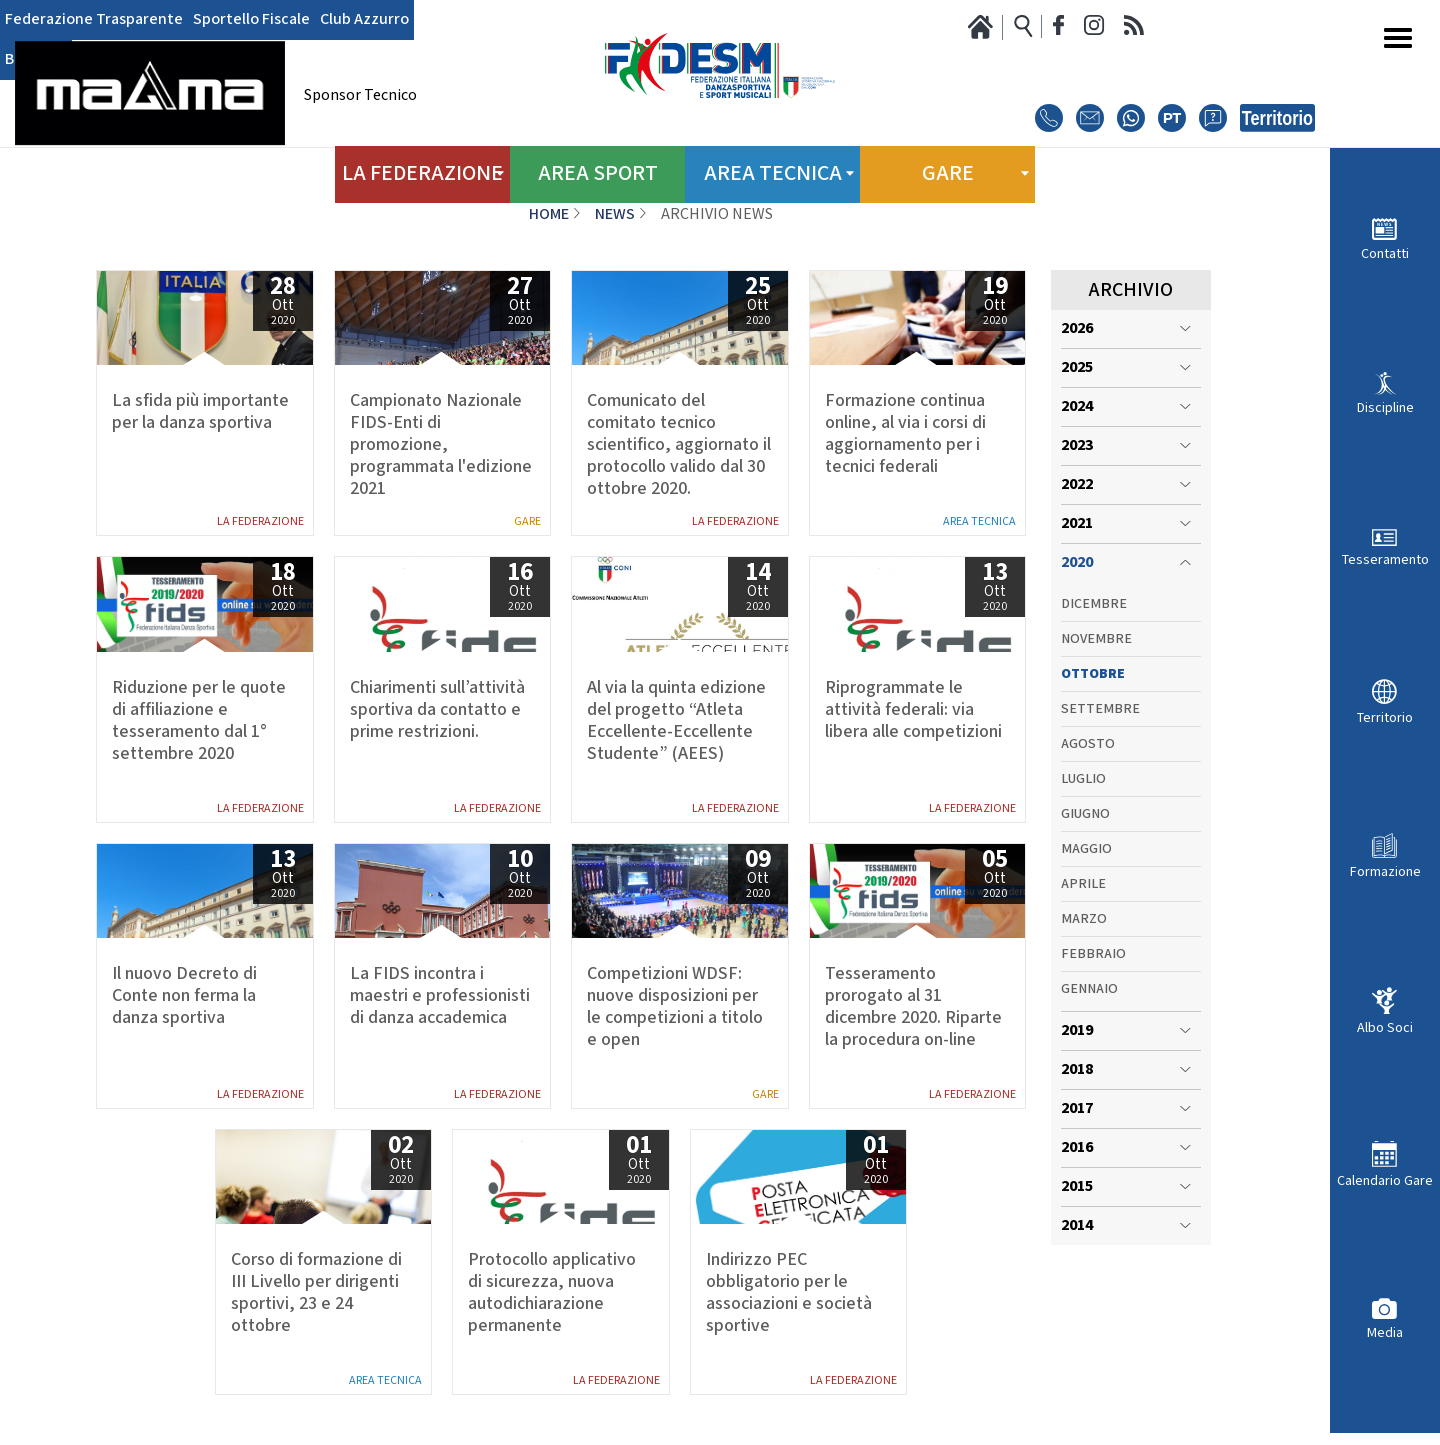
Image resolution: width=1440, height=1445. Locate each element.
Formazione (1385, 871)
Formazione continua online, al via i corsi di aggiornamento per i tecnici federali (905, 434)
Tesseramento (1385, 559)
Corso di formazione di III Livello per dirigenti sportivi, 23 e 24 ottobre (316, 1293)
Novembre (1096, 639)
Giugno (1085, 814)
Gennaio (1089, 989)
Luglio (1083, 779)
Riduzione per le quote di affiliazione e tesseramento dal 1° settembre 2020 (199, 721)
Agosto (1088, 744)
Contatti (1385, 253)
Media (1385, 1332)
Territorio (1385, 717)
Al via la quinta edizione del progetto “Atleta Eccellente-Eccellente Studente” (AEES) (676, 721)
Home (549, 214)
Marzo (1084, 919)
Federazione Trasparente (94, 20)
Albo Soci (1385, 1027)
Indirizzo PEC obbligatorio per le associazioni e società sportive (789, 1293)
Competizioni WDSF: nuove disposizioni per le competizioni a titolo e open (675, 1007)
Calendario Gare (1385, 1180)
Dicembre (1094, 604)
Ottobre (1093, 674)
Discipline (1385, 407)
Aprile (1083, 884)
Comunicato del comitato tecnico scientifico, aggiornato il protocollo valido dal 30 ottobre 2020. (679, 445)
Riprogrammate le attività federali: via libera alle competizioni (913, 710)
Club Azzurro (364, 20)
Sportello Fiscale (251, 20)
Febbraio (1093, 954)
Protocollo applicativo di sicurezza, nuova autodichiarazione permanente (552, 1293)
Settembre (1100, 709)
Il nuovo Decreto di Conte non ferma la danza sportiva (184, 996)
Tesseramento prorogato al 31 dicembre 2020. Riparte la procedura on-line (913, 1007)
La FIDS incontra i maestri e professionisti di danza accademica (440, 996)
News (615, 214)
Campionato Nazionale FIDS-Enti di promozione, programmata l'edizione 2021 (441, 445)
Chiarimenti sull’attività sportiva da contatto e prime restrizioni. (437, 710)
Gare (527, 521)
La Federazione (260, 521)
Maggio (1086, 849)
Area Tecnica (979, 521)
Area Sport (597, 169)
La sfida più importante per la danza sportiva (200, 412)
